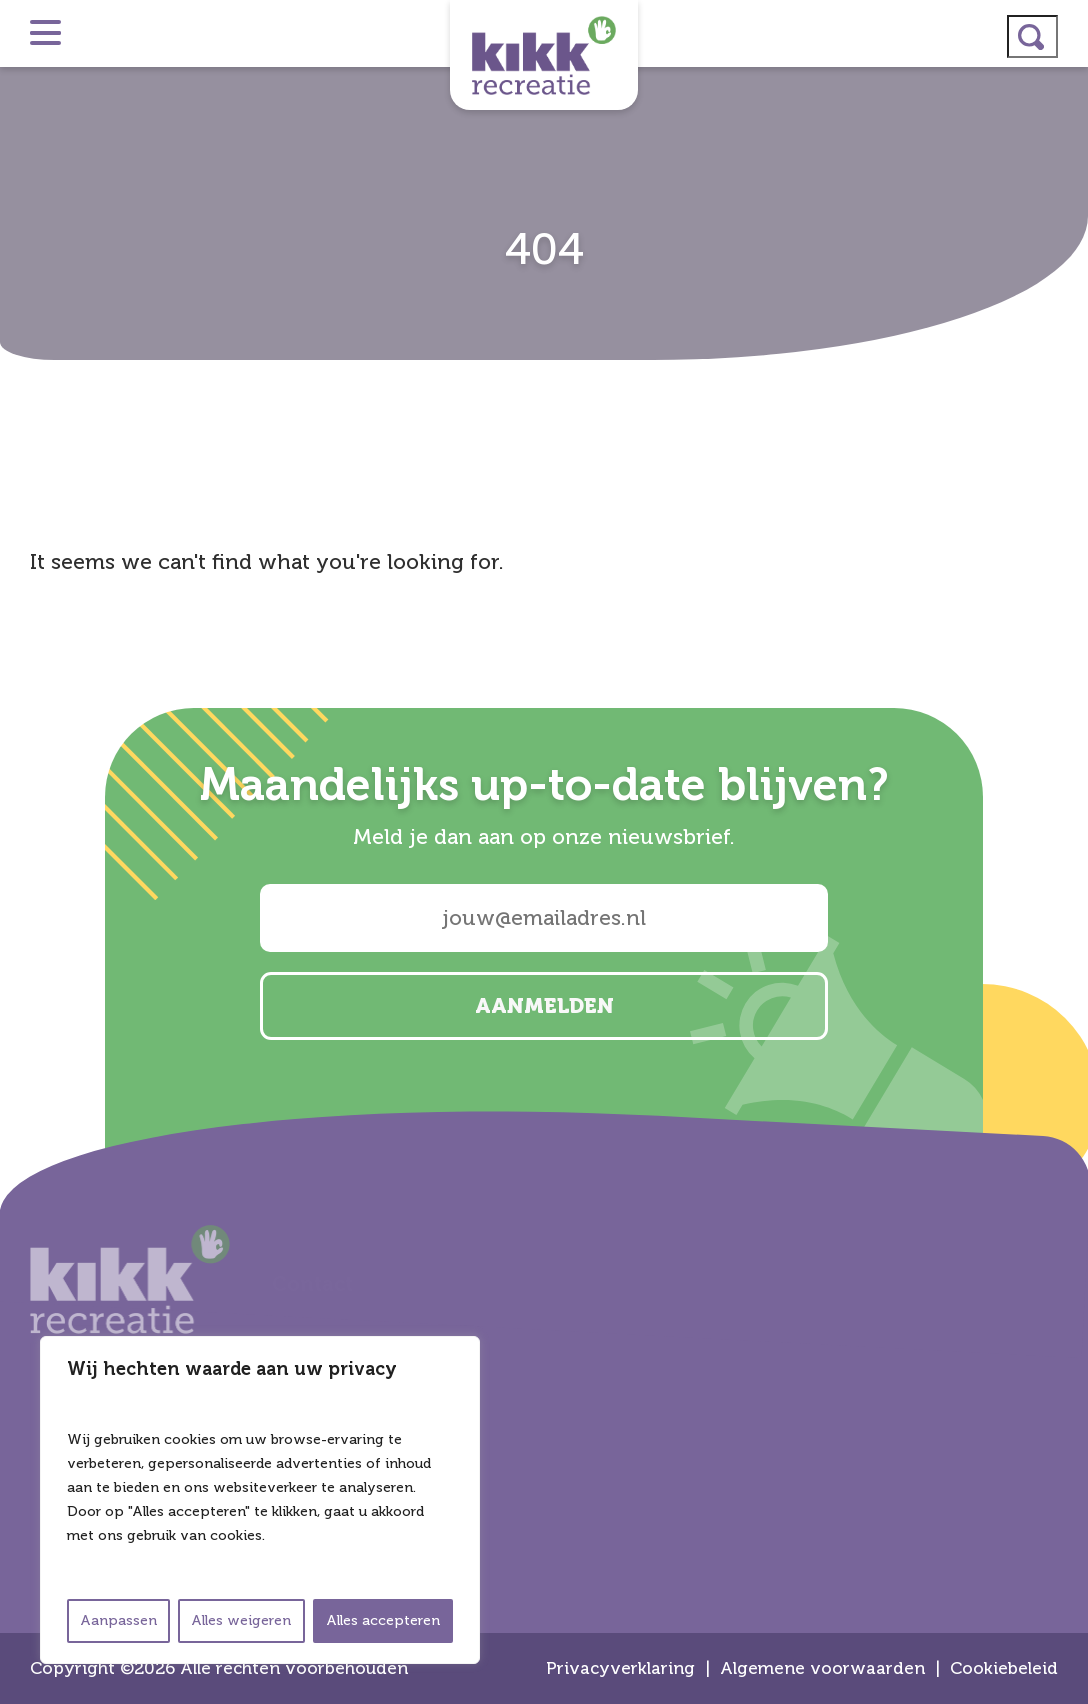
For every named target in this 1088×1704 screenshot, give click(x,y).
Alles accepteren (383, 1620)
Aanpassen (118, 1620)
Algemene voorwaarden (822, 1668)
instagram (1064, 772)
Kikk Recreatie (544, 55)
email (1064, 931)
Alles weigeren (241, 1620)
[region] (260, 1500)
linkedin (1064, 825)
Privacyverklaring (620, 1668)
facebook (1064, 878)
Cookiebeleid (1004, 1668)
